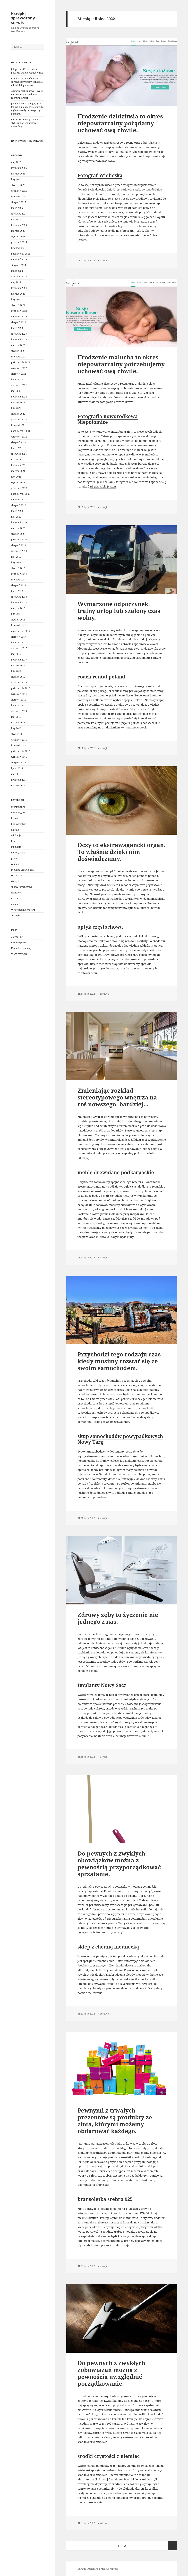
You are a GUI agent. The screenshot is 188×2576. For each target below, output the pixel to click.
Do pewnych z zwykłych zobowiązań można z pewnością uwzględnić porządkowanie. (111, 2373)
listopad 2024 (18, 247)
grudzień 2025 (19, 190)
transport (16, 892)
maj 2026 (16, 162)
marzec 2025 (18, 230)
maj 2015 (16, 774)
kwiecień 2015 (19, 779)
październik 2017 (20, 631)
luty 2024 (16, 299)
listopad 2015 (18, 745)
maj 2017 (16, 653)
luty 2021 (16, 476)
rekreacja (16, 875)
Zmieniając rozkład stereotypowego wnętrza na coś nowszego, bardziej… (117, 1097)
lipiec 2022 (17, 379)
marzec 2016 (18, 722)
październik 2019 (20, 539)
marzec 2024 (18, 293)
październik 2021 (20, 430)
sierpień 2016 (18, 699)
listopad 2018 (18, 579)
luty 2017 (16, 671)
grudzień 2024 (19, 242)
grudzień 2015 (19, 739)
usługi (14, 904)
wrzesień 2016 (19, 693)
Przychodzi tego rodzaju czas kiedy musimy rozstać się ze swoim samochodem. (119, 1361)
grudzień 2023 (19, 310)
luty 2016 (16, 728)
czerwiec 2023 (19, 333)
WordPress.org (19, 953)
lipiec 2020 (17, 510)
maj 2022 (16, 390)
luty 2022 (16, 408)
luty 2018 (16, 613)
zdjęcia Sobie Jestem (103, 486)
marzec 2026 (18, 173)
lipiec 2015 (17, 768)
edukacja (16, 835)
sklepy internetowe (21, 886)
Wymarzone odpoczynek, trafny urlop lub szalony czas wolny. (118, 610)
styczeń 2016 (18, 733)
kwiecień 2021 (19, 465)
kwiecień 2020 (19, 522)
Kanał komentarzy (21, 948)
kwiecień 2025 (19, 225)
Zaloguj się (17, 936)
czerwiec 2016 (19, 711)
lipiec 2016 (17, 705)
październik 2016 (20, 688)
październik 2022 (20, 362)
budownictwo (18, 824)
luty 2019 (16, 562)
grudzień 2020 (19, 488)
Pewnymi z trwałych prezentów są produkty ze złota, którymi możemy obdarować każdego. (114, 2120)
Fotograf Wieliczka (99, 175)
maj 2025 (16, 219)
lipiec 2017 (17, 642)
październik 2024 (20, 253)
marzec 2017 (18, 665)
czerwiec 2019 (19, 551)
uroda (14, 898)
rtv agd (15, 881)
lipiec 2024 (17, 270)
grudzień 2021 (19, 419)
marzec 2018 (18, 608)
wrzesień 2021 (19, 436)
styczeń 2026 (18, 185)
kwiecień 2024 (19, 287)
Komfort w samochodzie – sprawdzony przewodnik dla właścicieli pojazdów (27, 82)
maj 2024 (16, 282)
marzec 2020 (18, 528)
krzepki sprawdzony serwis (23, 18)
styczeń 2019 (18, 568)
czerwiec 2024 (19, 276)
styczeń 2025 (18, 236)
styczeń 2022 (18, 413)
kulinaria (16, 846)
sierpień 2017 (18, 636)
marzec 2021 (18, 470)
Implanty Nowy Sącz (101, 1685)
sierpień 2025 (18, 202)
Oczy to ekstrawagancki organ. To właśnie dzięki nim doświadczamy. (121, 851)
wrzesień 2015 (19, 756)
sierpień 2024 (18, 265)
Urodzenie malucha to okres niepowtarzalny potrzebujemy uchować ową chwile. (121, 364)
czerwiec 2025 (19, 213)
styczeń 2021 (18, 482)
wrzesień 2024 (19, 259)
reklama (15, 864)
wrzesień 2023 (19, 316)
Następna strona (172, 2545)
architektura (18, 806)
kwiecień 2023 (19, 339)
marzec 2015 (18, 785)
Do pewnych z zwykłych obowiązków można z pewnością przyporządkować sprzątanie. (119, 1863)
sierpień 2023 (18, 322)
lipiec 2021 (17, 448)
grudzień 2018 (19, 573)
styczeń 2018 (18, 619)
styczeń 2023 (18, 350)
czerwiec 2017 (19, 648)
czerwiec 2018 (19, 596)
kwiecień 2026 (19, 167)
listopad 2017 (18, 625)
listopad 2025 (18, 196)
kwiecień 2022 (19, 396)
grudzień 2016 (19, 682)
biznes (14, 818)
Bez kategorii (18, 812)
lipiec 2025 (17, 207)
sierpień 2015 (18, 762)
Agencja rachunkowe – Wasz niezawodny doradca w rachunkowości (27, 94)
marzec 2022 (18, 402)
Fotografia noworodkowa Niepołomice (107, 419)
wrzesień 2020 (19, 499)
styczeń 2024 (18, 305)
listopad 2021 (18, 425)
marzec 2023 (18, 345)
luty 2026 (16, 179)
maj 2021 (16, 459)
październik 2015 (20, 751)
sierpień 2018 (18, 585)
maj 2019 (16, 556)
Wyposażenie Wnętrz (23, 909)
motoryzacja (18, 852)
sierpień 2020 (18, 505)
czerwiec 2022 (19, 385)
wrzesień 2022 (19, 368)
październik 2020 (20, 493)
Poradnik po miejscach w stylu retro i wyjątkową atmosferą (25, 123)
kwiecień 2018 (19, 602)
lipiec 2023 (17, 328)
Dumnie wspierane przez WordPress (97, 2568)
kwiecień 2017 (19, 659)
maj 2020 (16, 516)
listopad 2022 (18, 356)
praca (14, 858)
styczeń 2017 (18, 676)
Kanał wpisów (19, 942)
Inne (13, 841)
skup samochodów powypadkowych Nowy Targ (120, 1439)
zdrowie (15, 915)
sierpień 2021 (18, 442)
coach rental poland (101, 676)
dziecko (15, 829)
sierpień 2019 (18, 545)
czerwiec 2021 (19, 453)
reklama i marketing (22, 869)
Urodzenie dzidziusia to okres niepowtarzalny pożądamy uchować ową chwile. (120, 123)
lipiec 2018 (17, 591)
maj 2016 (16, 716)
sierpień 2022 (18, 373)
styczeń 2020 (18, 533)
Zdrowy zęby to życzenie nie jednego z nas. (117, 1618)
